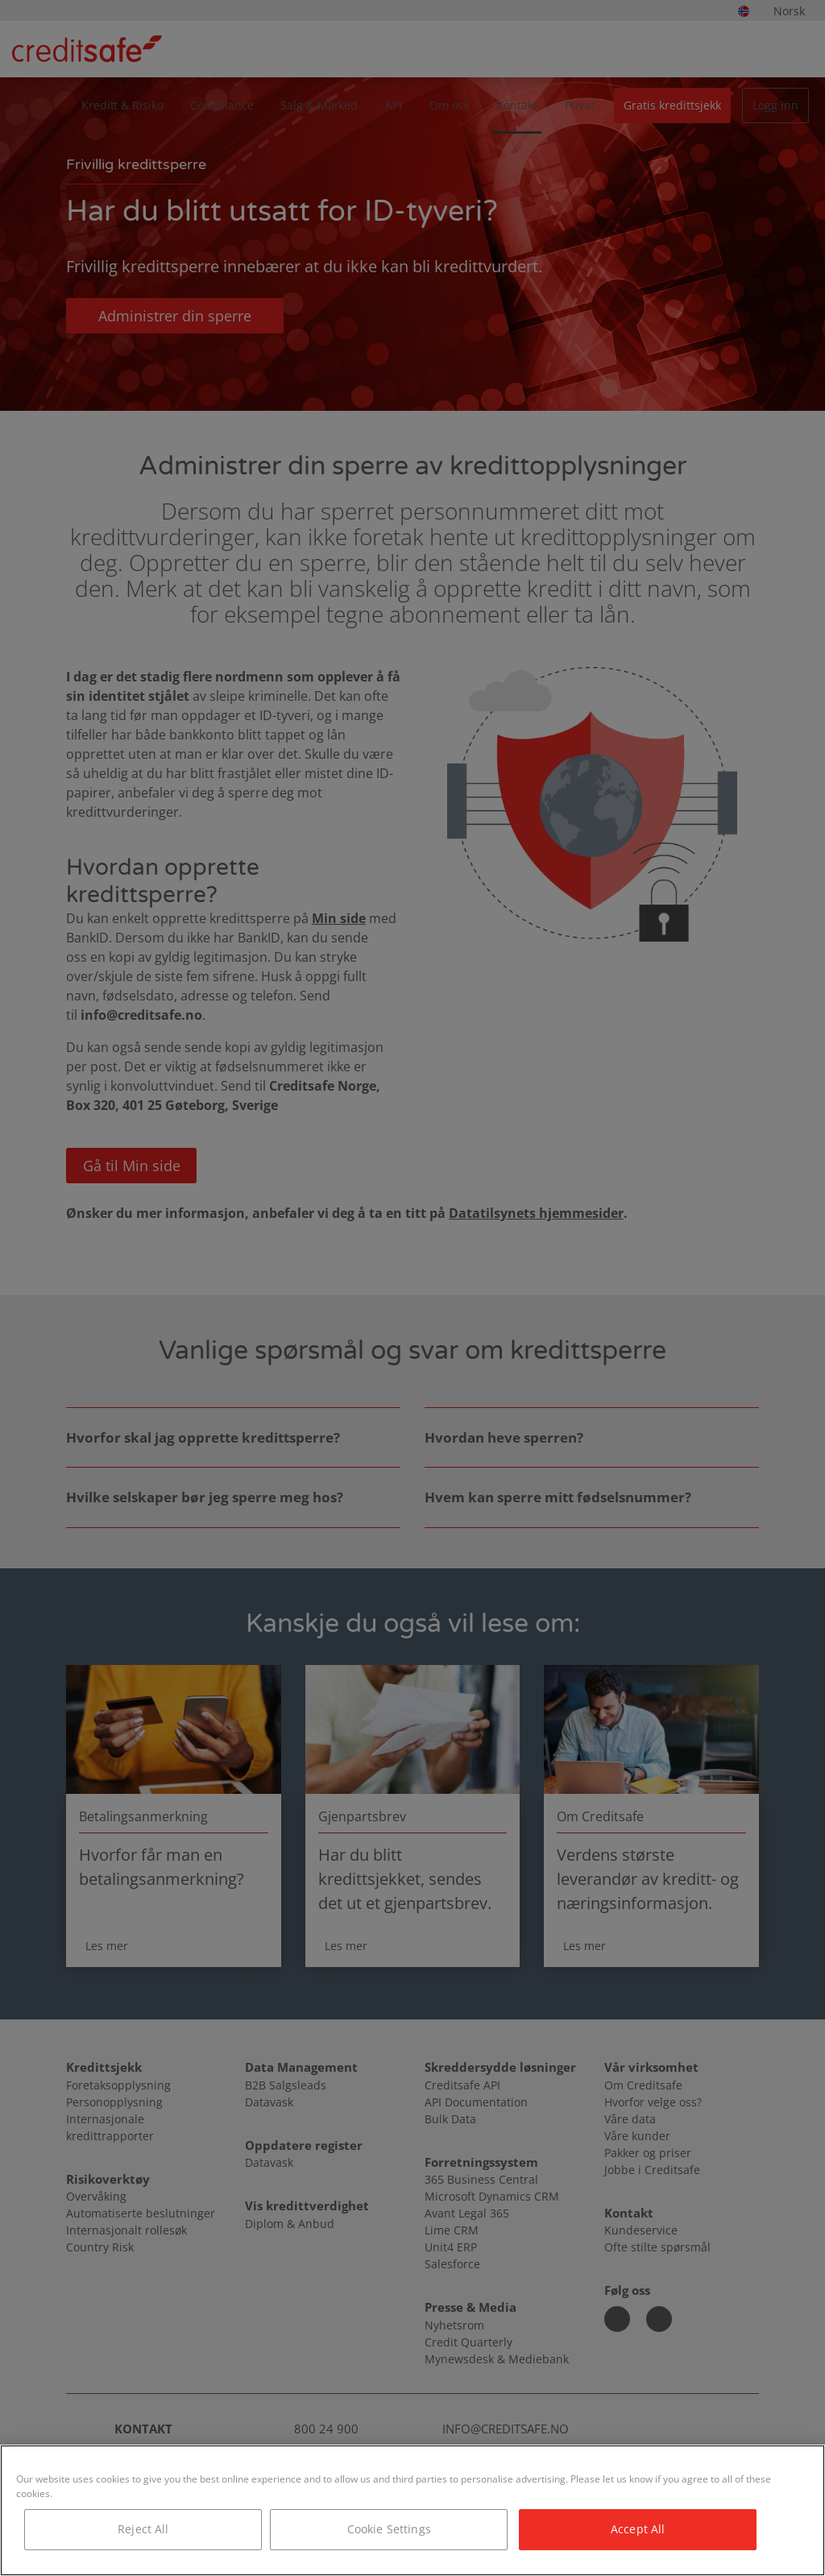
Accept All (638, 2529)
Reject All (143, 2529)
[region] (412, 2510)
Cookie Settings (389, 2529)
